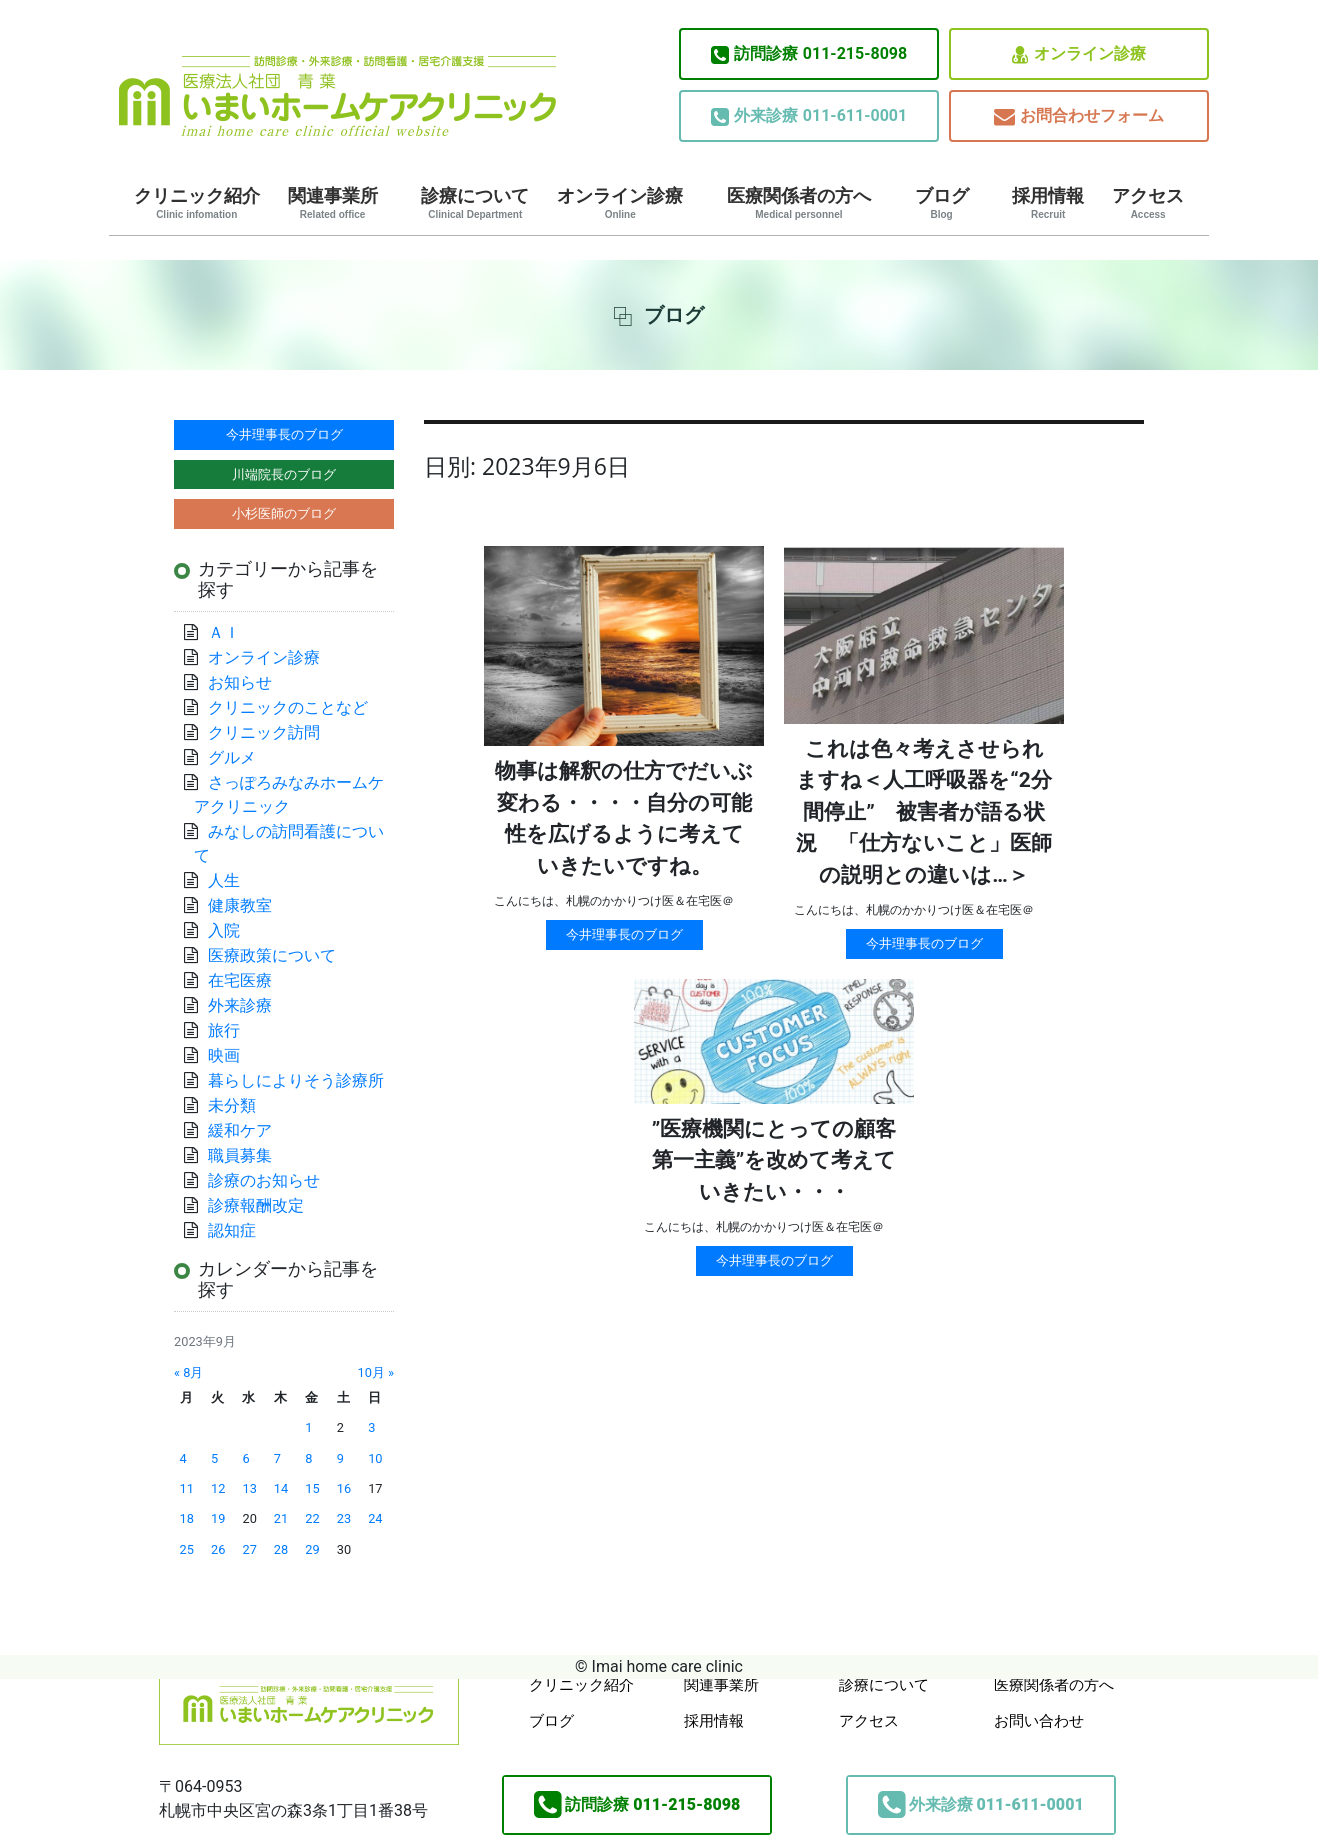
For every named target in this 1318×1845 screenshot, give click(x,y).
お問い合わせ (1039, 1721)
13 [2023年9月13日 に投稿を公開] (249, 1488)
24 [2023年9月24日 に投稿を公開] (375, 1518)
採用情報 (1048, 203)
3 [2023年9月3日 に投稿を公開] (371, 1427)
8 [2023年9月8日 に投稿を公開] (308, 1458)
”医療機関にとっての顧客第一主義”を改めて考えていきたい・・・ (774, 1160)
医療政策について (272, 955)
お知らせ (240, 682)
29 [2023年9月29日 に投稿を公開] (312, 1549)
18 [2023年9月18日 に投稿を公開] (187, 1518)
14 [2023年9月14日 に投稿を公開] (281, 1488)
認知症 (232, 1230)
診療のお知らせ (264, 1180)
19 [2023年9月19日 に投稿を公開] (218, 1518)
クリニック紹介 (197, 203)
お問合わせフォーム (1079, 116)
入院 (224, 930)
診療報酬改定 (256, 1205)
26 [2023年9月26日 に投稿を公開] (218, 1549)
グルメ (232, 757)
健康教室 (240, 905)
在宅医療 (240, 980)
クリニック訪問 (264, 732)
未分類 (232, 1105)
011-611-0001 (809, 116)
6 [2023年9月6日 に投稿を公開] (245, 1458)
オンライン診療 (1079, 54)
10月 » (375, 1372)
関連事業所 (333, 203)
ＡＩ (224, 632)
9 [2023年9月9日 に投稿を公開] (340, 1458)
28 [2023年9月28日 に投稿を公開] (281, 1549)
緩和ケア (248, 1130)
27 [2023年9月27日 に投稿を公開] (249, 1549)
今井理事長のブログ (624, 934)
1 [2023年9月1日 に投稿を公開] (308, 1427)
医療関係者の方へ (799, 203)
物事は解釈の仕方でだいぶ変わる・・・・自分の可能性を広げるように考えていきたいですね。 (624, 818)
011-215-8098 (809, 54)
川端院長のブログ (284, 474)
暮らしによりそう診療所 (296, 1080)
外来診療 (240, 1005)
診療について (475, 203)
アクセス (1148, 203)
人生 (224, 880)
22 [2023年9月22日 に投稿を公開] (312, 1518)
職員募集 (240, 1155)
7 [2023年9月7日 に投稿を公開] (277, 1458)
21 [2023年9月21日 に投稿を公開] (281, 1518)
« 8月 (188, 1372)
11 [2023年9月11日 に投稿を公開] (187, 1488)
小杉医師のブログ (284, 513)
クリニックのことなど (288, 707)
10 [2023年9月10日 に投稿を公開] (375, 1458)
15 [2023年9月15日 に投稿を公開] (312, 1488)
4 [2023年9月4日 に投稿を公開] (183, 1458)
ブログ (942, 203)
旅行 (224, 1030)
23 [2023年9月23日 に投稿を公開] (344, 1518)
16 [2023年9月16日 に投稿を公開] (344, 1488)
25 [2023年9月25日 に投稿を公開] (187, 1549)
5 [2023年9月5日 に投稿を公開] (214, 1458)
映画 (224, 1055)
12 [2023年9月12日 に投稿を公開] (218, 1488)
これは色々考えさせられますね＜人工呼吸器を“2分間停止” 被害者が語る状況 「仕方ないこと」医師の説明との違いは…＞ (924, 812)
